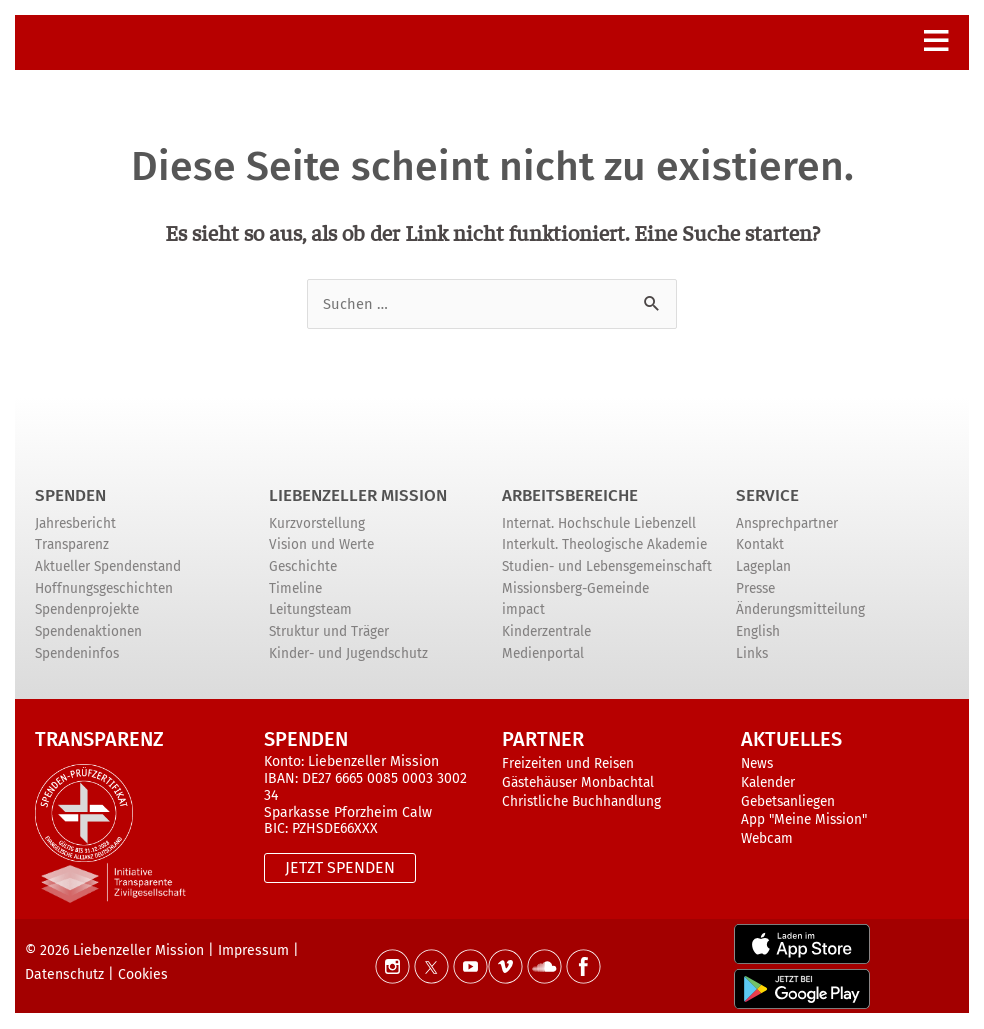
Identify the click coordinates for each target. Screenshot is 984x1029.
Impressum (253, 950)
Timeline (295, 588)
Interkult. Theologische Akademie (604, 545)
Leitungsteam (310, 610)
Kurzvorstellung (317, 523)
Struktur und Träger (329, 631)
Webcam (767, 839)
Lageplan (763, 566)
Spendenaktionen (88, 631)
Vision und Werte (321, 545)
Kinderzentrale (546, 631)
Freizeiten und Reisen (568, 764)
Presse (755, 588)
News (757, 764)
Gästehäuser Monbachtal (578, 783)
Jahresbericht (75, 523)
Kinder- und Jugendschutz (348, 653)
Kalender (768, 783)
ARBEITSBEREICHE (570, 495)
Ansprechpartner (787, 523)
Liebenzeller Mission (358, 495)
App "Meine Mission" (804, 820)
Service (767, 495)
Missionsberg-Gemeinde (575, 588)
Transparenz (72, 545)
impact (523, 610)
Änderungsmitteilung (800, 610)
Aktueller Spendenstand (108, 566)
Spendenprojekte (87, 610)
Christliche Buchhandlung (581, 801)
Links (752, 653)
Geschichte (303, 566)
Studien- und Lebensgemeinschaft (607, 566)
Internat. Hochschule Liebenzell (599, 523)
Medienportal (543, 653)
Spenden (70, 495)
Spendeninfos (77, 653)
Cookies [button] (143, 974)
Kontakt (760, 545)
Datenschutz (64, 974)
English (758, 631)
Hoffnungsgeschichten (104, 588)
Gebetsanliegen (788, 801)
